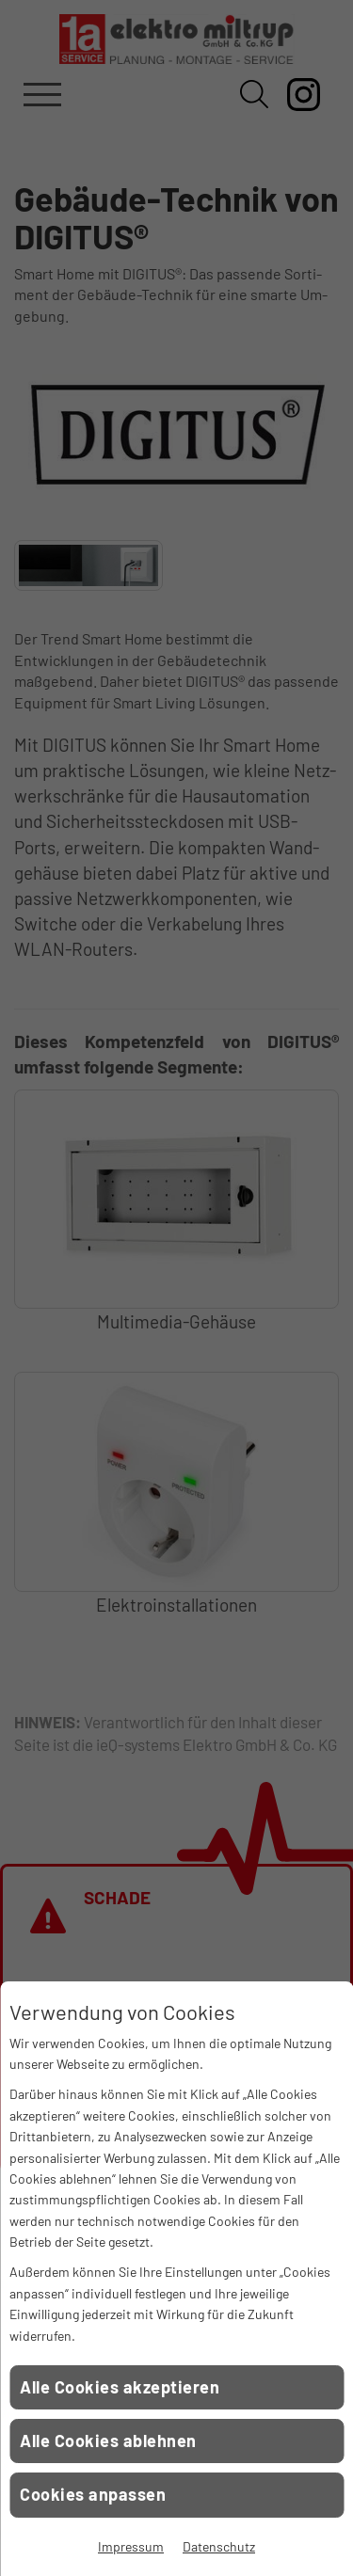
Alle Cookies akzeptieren (119, 2387)
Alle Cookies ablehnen (108, 2440)
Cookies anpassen (93, 2494)
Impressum (131, 2546)
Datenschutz (219, 2546)
